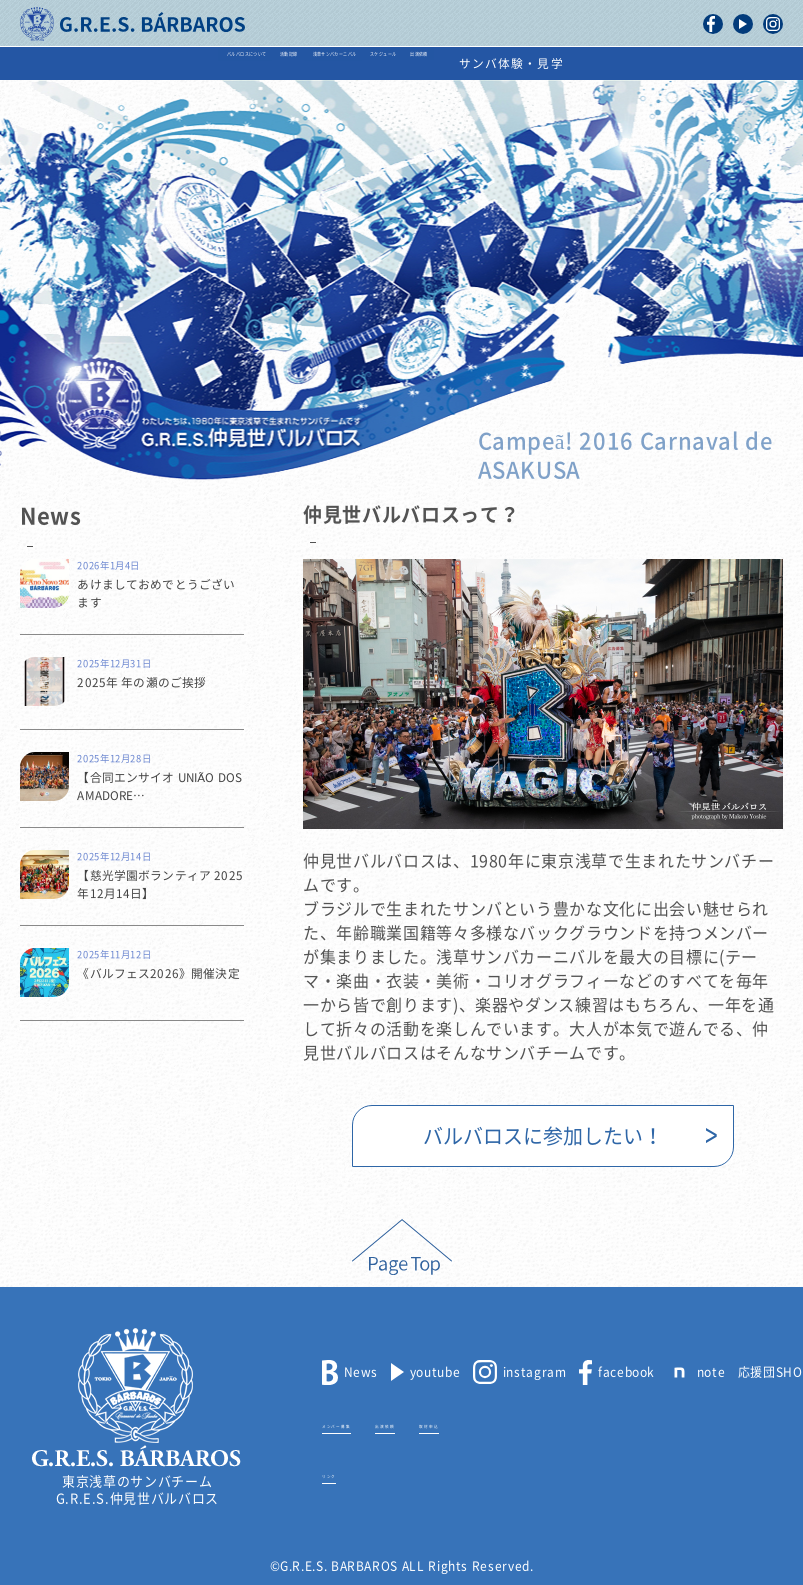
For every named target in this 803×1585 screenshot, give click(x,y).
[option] (543, 694)
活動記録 (212, 63)
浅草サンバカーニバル (345, 63)
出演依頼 (600, 63)
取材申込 (525, 1423)
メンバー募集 (361, 1423)
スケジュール (492, 63)
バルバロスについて (85, 63)
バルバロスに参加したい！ (543, 1136)
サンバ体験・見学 (724, 63)
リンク (341, 1473)
